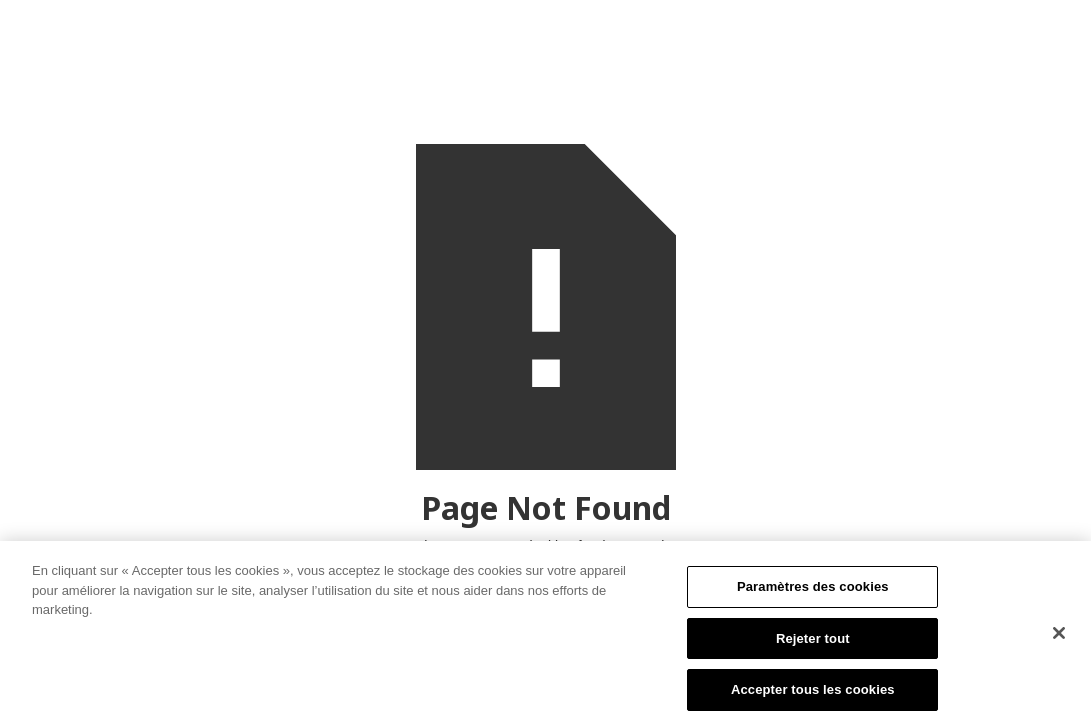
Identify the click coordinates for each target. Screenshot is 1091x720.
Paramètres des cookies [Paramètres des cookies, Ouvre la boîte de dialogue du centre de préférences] (813, 591)
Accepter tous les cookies (813, 694)
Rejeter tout (813, 642)
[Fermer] (1059, 639)
